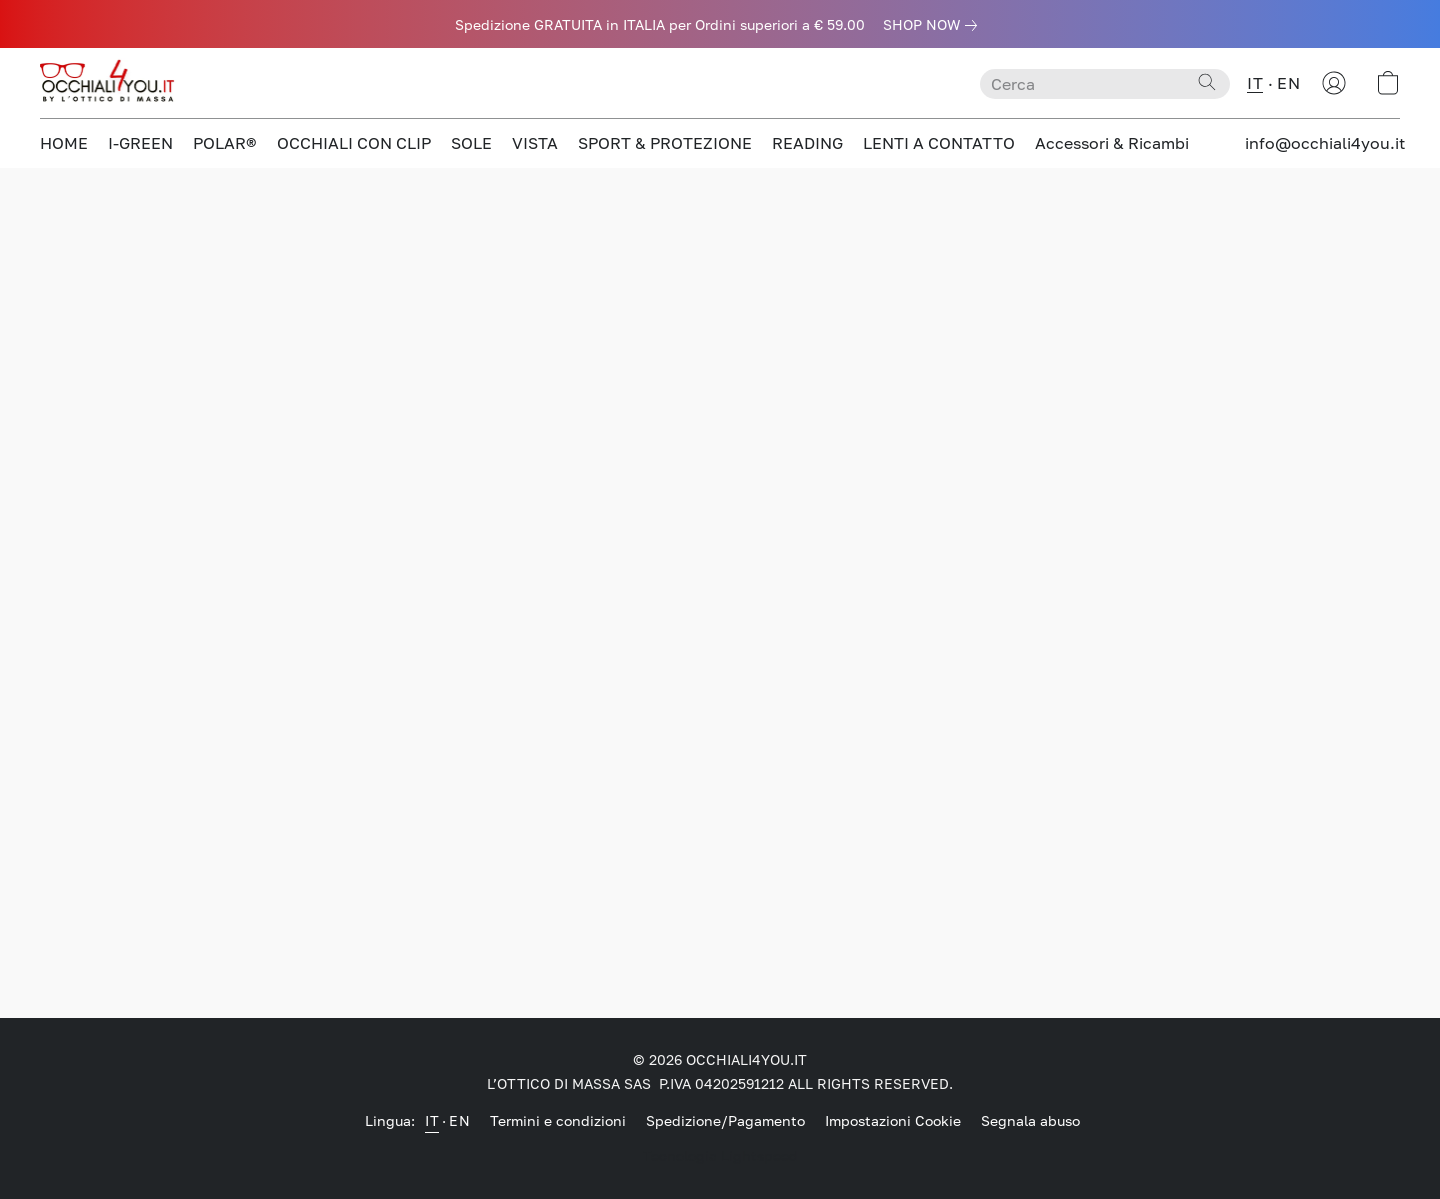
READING (807, 143)
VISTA (535, 143)
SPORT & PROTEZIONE (665, 143)
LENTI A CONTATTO (939, 143)
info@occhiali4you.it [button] (1325, 143)
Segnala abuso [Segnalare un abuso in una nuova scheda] (1030, 1120)
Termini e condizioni (558, 1120)
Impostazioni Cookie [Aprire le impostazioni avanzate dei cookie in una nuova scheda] (893, 1120)
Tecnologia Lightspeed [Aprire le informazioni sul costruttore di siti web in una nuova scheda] (720, 1155)
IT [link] (432, 1120)
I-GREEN (140, 143)
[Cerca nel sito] (1207, 82)
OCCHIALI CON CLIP (354, 143)
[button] (110, 83)
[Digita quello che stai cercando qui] (1105, 84)
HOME (64, 143)
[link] (934, 25)
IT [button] (1255, 83)
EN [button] (1288, 83)
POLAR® (225, 143)
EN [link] (459, 1120)
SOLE (471, 143)
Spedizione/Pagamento (725, 1120)
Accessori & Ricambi (1112, 143)
